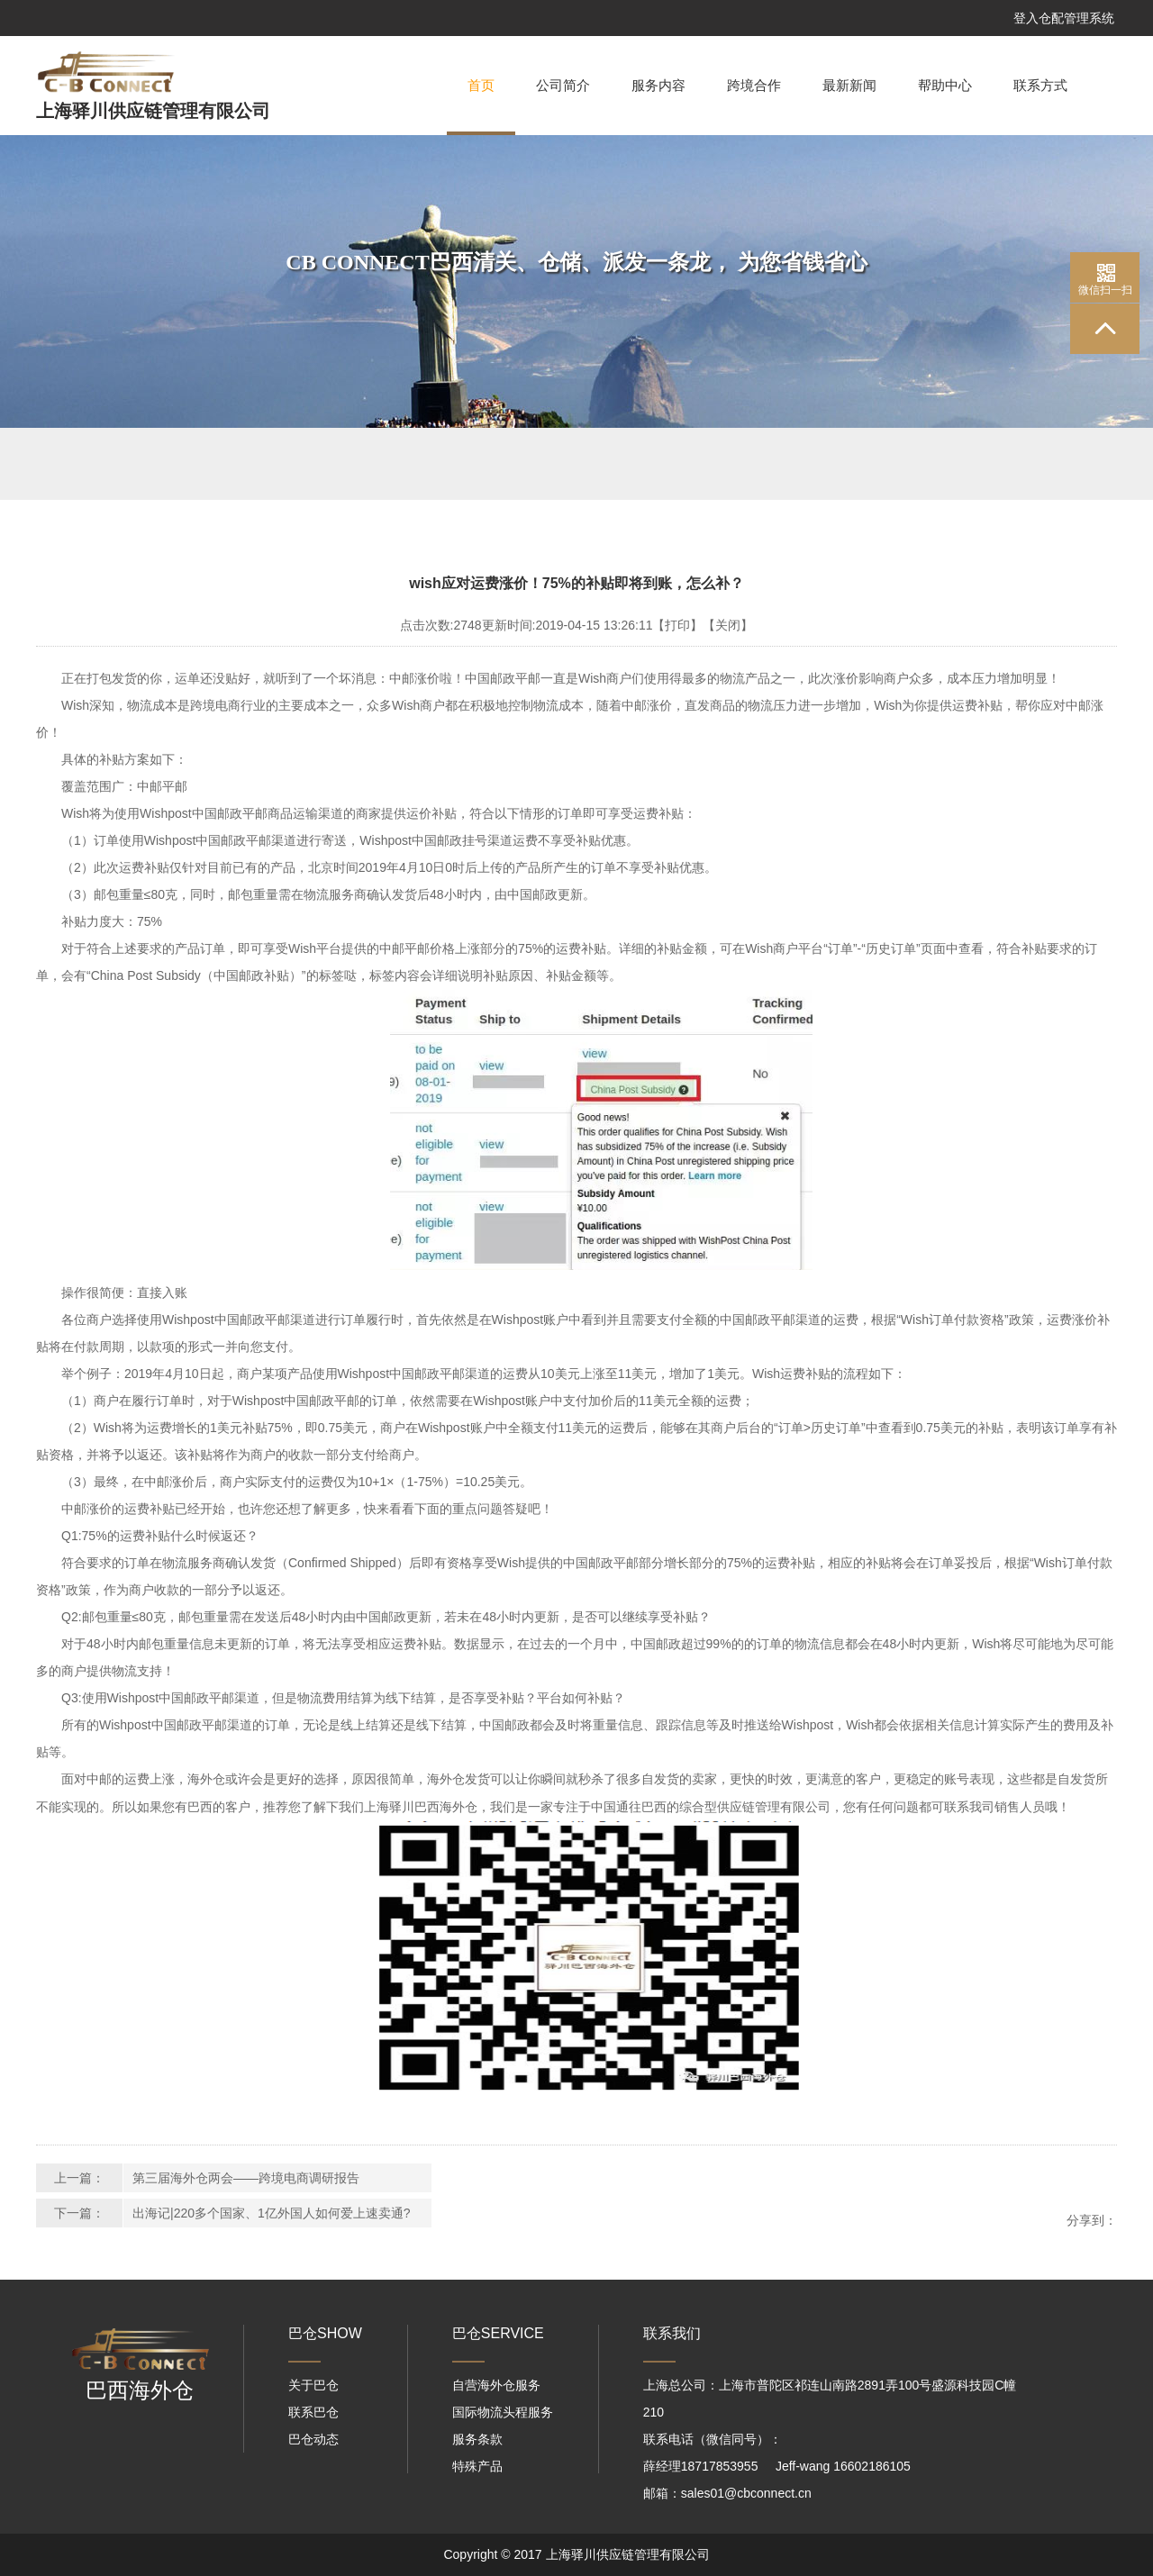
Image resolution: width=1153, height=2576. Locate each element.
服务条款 (477, 2439)
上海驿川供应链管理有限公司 (153, 111)
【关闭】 (728, 625)
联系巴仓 (313, 2412)
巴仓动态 (313, 2439)
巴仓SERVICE (498, 2333)
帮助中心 (945, 85)
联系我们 (672, 2333)
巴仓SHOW (325, 2333)
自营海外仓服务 (496, 2385)
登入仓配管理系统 (1063, 18)
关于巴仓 (313, 2385)
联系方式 (1040, 85)
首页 (481, 106)
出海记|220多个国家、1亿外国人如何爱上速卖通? (271, 2213)
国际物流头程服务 (502, 2412)
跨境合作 (754, 85)
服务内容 (658, 85)
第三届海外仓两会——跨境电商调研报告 (245, 2178)
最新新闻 (849, 85)
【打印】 (677, 625)
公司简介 (563, 85)
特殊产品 (477, 2466)
